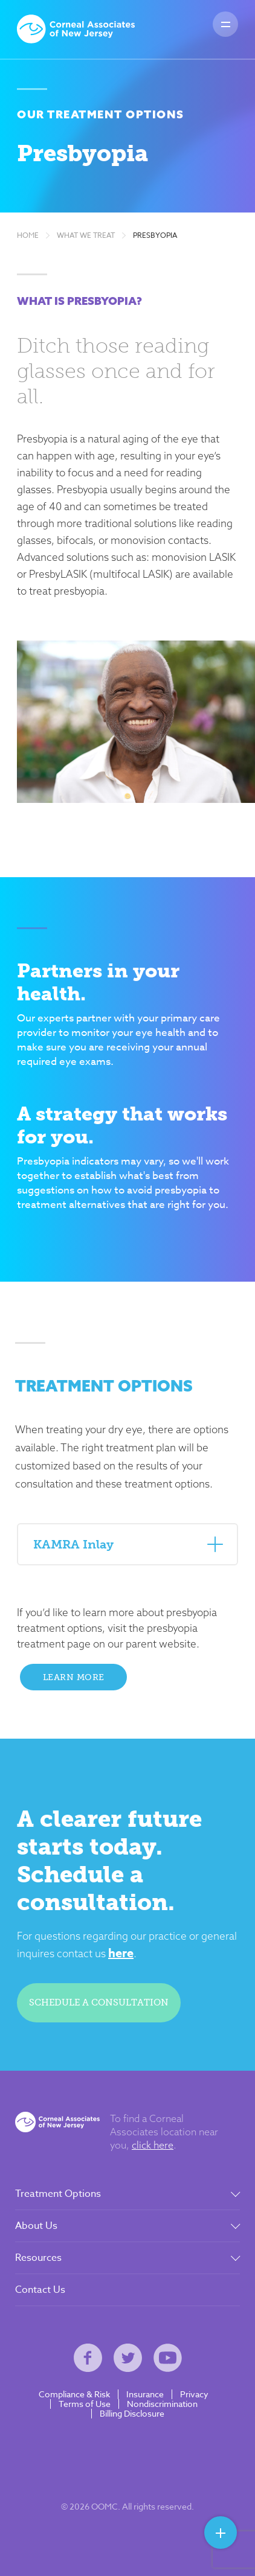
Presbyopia (155, 235)
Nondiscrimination (162, 2404)
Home (28, 235)
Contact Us (40, 2290)
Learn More (74, 1677)
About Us (36, 2226)
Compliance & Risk (74, 2394)
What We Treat (86, 235)
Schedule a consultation (99, 2002)
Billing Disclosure (132, 2413)
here (121, 1953)
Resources (38, 2258)
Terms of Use (85, 2404)
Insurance (145, 2394)
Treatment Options (58, 2194)
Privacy (194, 2394)
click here (152, 2145)
